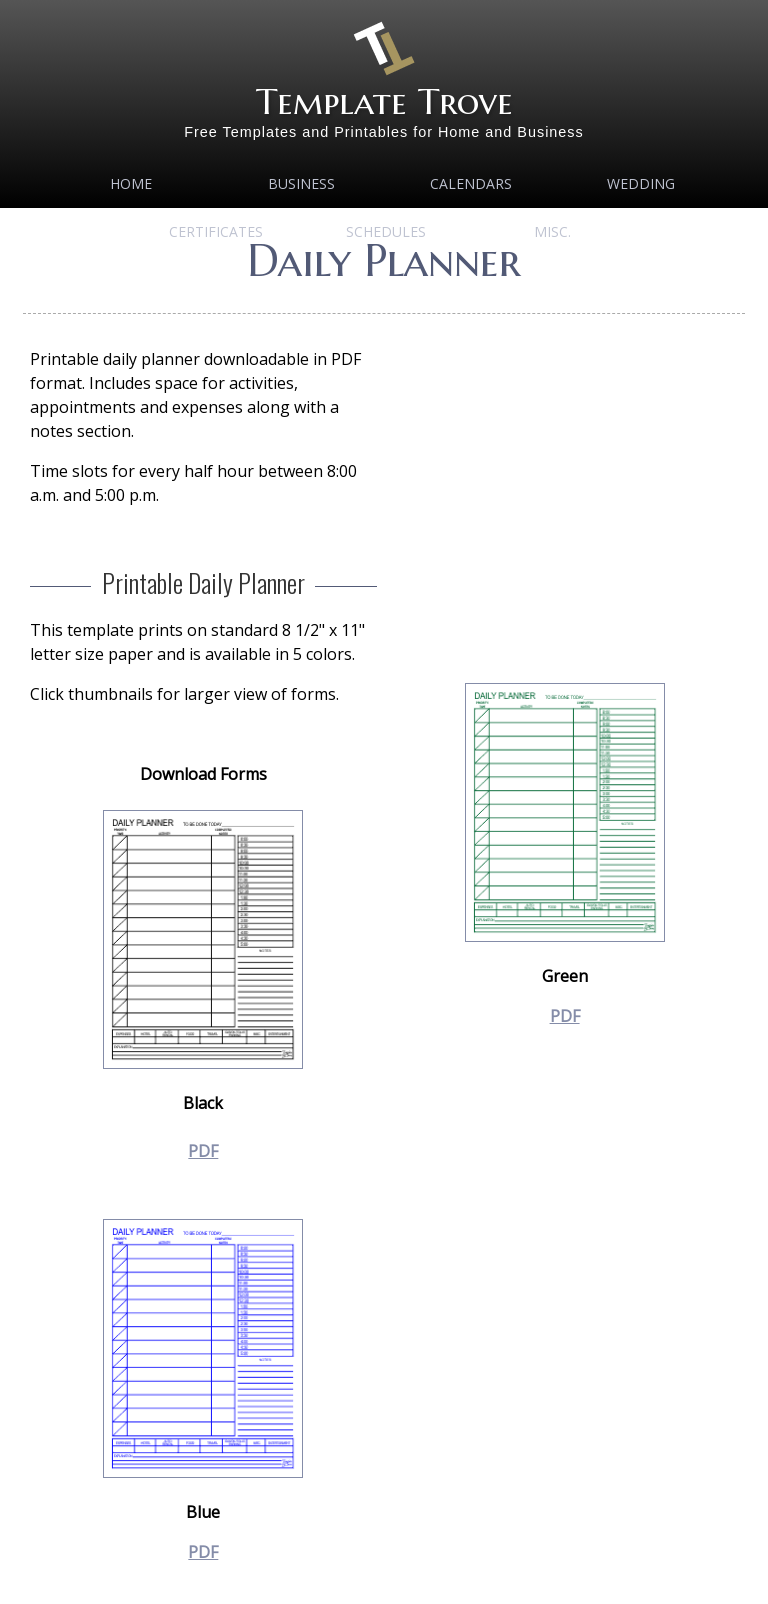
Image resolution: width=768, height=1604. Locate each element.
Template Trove (384, 101)
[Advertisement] (564, 487)
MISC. (552, 231)
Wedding (641, 183)
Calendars (471, 183)
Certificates (216, 231)
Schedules (386, 231)
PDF (203, 1151)
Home (131, 183)
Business (301, 183)
